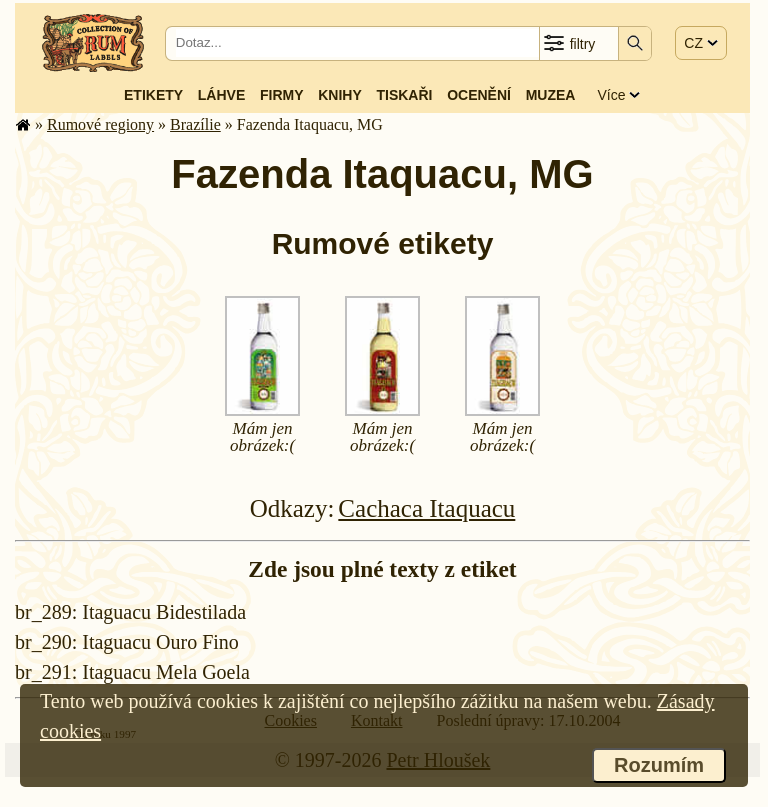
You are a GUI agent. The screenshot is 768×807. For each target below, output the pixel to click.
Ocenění (479, 95)
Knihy (340, 95)
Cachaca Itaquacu (426, 508)
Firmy (282, 95)
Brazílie (195, 124)
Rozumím (659, 765)
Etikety (153, 95)
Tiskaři (404, 95)
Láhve (221, 95)
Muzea (551, 95)
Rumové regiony (100, 124)
